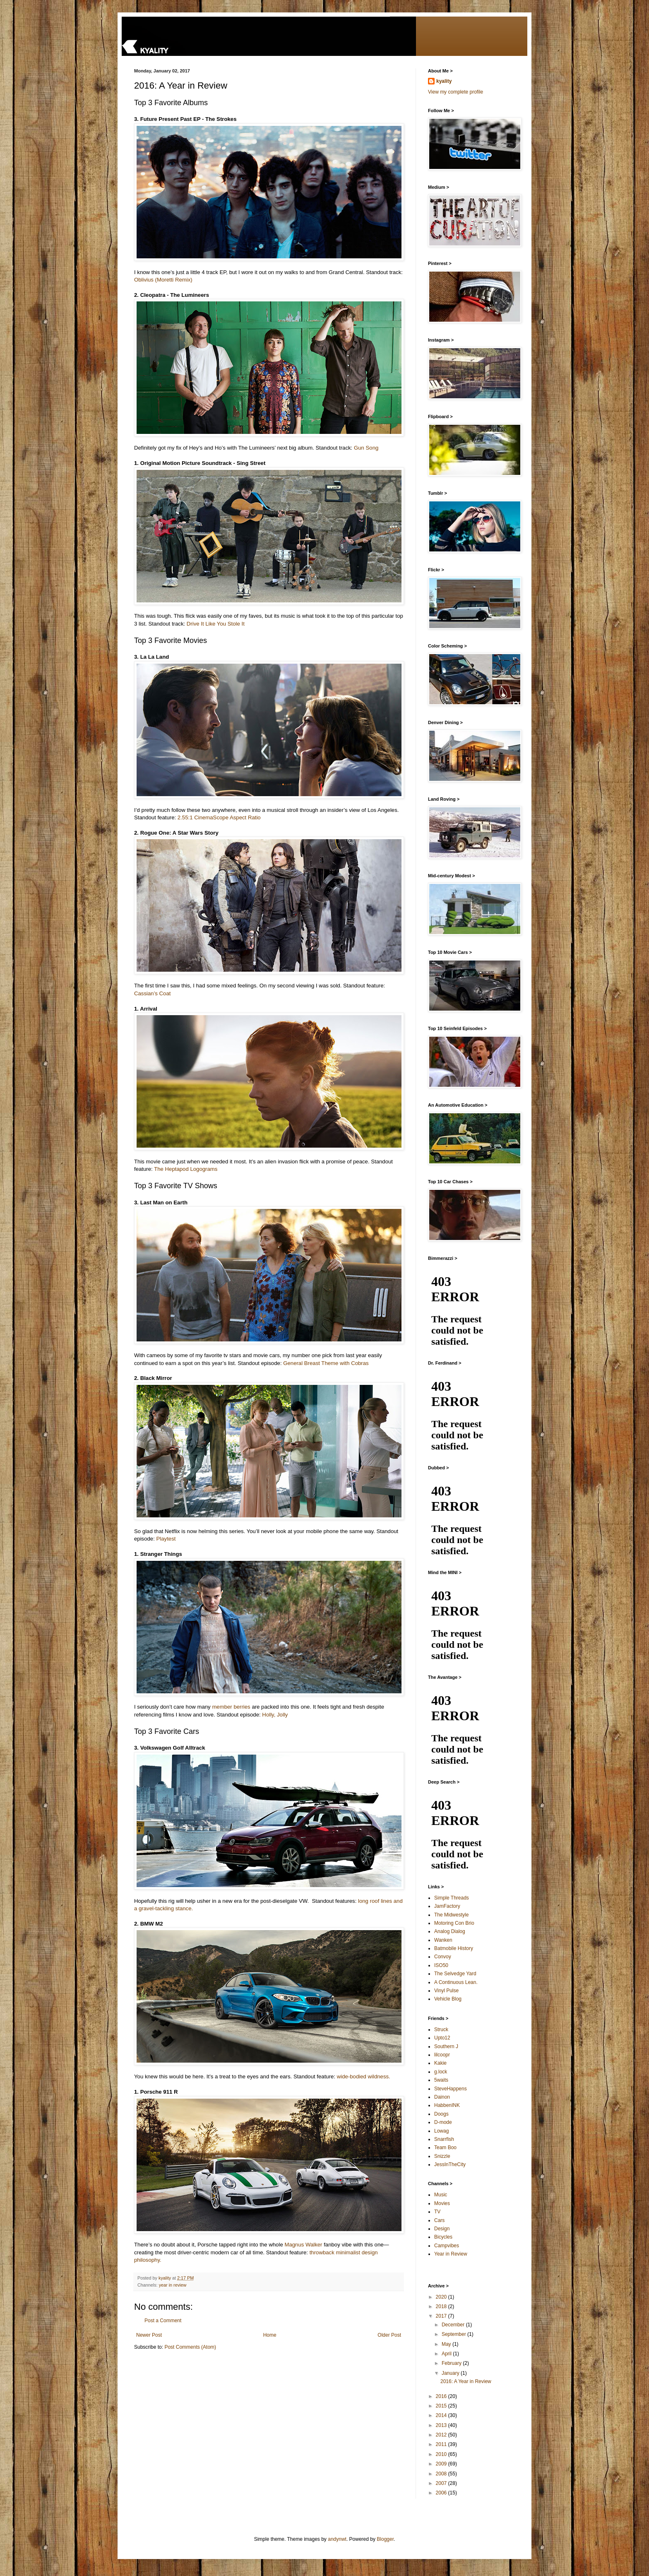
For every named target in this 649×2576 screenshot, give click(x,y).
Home (269, 2335)
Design (441, 2229)
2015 (442, 2406)
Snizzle (442, 2156)
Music (440, 2195)
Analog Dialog (449, 1931)
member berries (231, 1707)
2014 (442, 2415)
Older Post (389, 2335)
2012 (442, 2435)
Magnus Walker (303, 2244)
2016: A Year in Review (465, 2381)
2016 (442, 2396)
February (452, 2363)
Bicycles (443, 2237)
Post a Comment (162, 2320)
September (454, 2334)
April (447, 2354)
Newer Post (149, 2335)
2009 (442, 2464)
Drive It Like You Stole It (216, 624)
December (454, 2325)
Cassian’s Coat (152, 993)
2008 (442, 2474)
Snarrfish (444, 2139)
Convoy (442, 1957)
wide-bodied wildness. (363, 2076)
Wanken (443, 1940)
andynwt (337, 2539)
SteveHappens (450, 2089)
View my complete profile (455, 92)
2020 (442, 2297)
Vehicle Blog (448, 1999)
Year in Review (450, 2254)
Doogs (441, 2114)
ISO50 (441, 1965)
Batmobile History (453, 1948)
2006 (442, 2493)
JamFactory (447, 1906)
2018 (442, 2306)
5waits (441, 2080)
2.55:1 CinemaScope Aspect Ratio (219, 817)
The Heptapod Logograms (185, 1169)
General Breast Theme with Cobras (325, 1363)
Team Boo (445, 2147)
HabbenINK (447, 2105)
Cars (439, 2220)
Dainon (442, 2097)
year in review (173, 2284)
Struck (441, 2029)
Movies (442, 2203)
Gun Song (366, 448)
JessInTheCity (450, 2164)
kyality (444, 81)
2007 (442, 2483)
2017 (442, 2316)
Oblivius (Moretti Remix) (163, 280)
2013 (442, 2425)
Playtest (166, 1539)
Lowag (441, 2131)
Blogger (385, 2539)
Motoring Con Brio (454, 1923)
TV (437, 2212)
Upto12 (442, 2038)
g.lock (440, 2072)
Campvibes (446, 2246)
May (447, 2344)
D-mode (443, 2122)
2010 (442, 2454)
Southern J (446, 2046)
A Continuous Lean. (456, 1982)
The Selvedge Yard (455, 1974)
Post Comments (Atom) (190, 2347)
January (451, 2373)
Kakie (440, 2063)
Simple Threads (451, 1898)
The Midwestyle (451, 1915)
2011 (442, 2444)
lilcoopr (442, 2055)
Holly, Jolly (275, 1715)
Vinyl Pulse (446, 1990)
